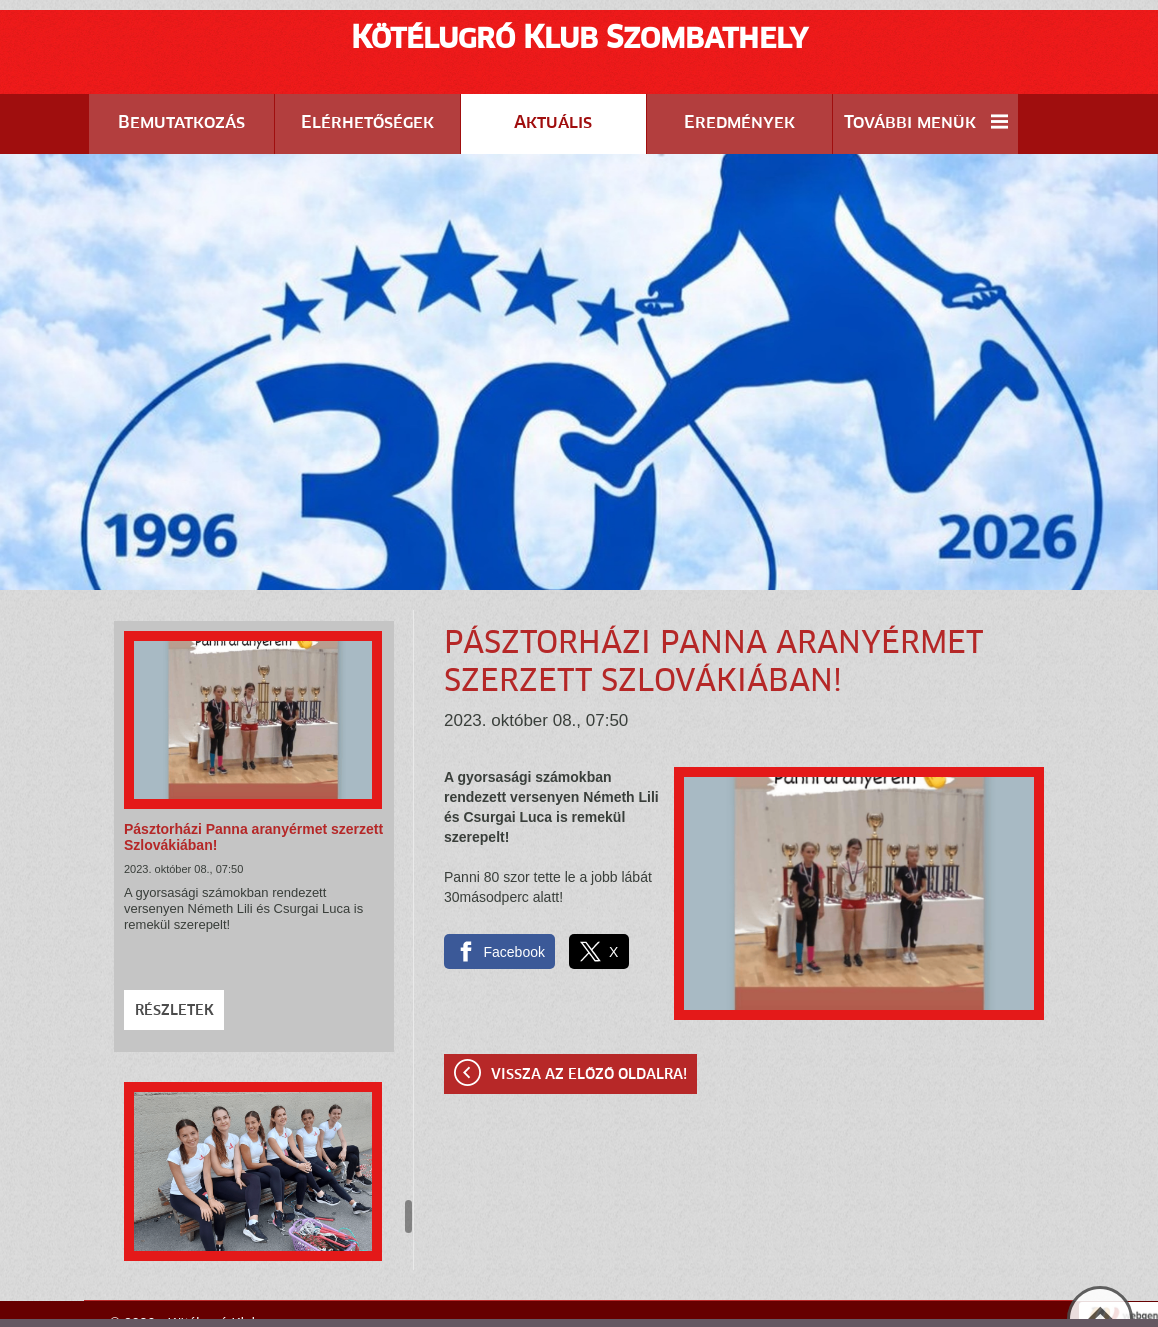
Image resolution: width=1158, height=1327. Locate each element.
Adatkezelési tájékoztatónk (692, 1306)
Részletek (174, 961)
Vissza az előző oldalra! (589, 1025)
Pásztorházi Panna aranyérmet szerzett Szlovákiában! (253, 787)
